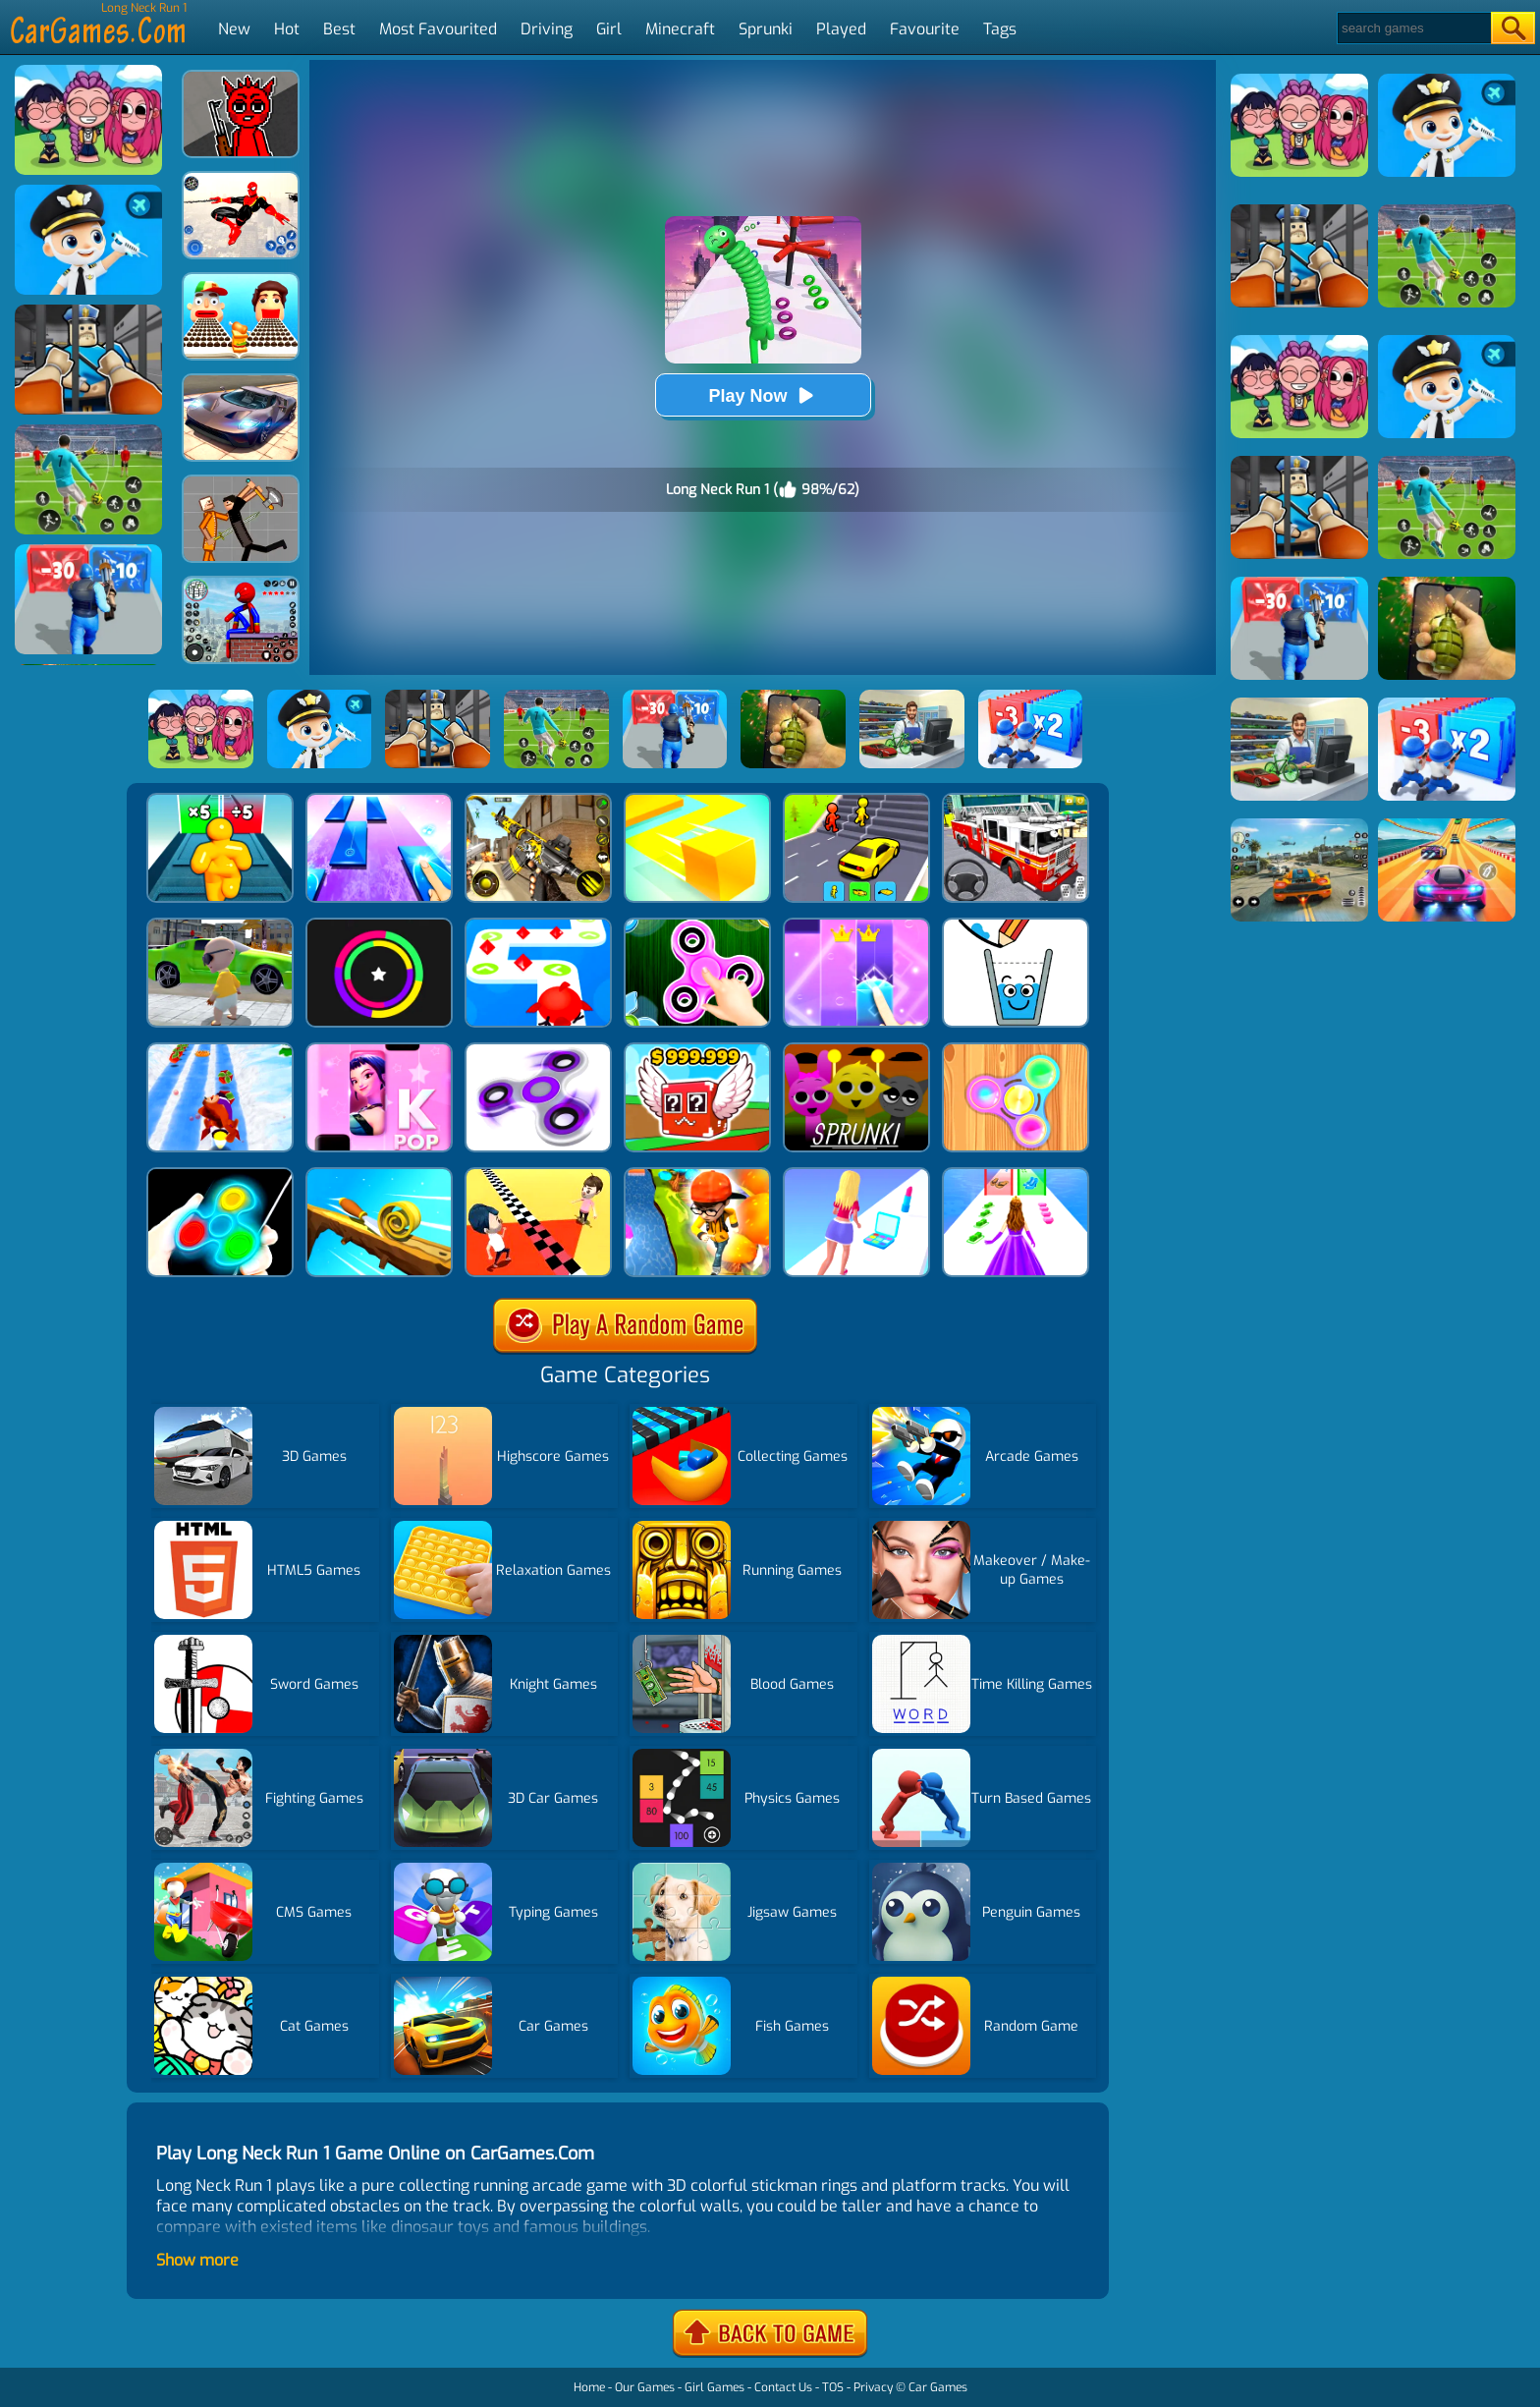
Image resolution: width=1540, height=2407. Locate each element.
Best (339, 29)
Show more (197, 2260)
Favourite (925, 29)
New (234, 29)
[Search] (1413, 28)
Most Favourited (438, 29)
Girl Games (714, 2387)
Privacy (873, 2387)
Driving (547, 29)
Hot (287, 29)
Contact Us (783, 2387)
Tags (1000, 29)
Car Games (937, 2387)
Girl (609, 29)
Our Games (645, 2387)
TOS (833, 2387)
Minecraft (680, 29)
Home (589, 2387)
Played (841, 29)
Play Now (762, 395)
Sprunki (766, 29)
